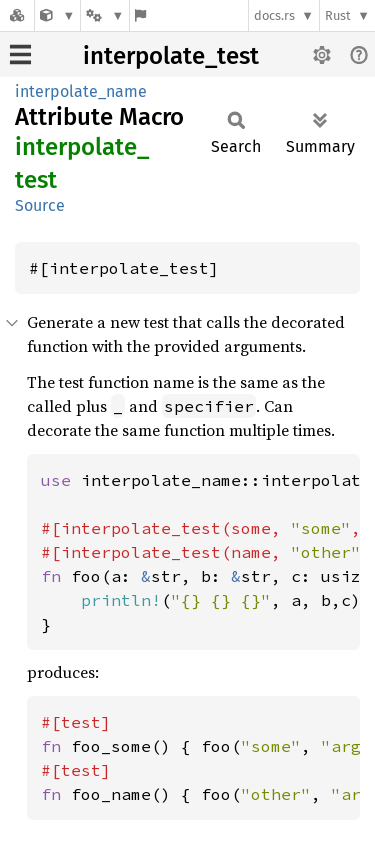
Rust (338, 15)
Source (40, 205)
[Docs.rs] (17, 15)
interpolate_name (81, 91)
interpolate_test (171, 56)
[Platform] (105, 15)
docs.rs (274, 15)
